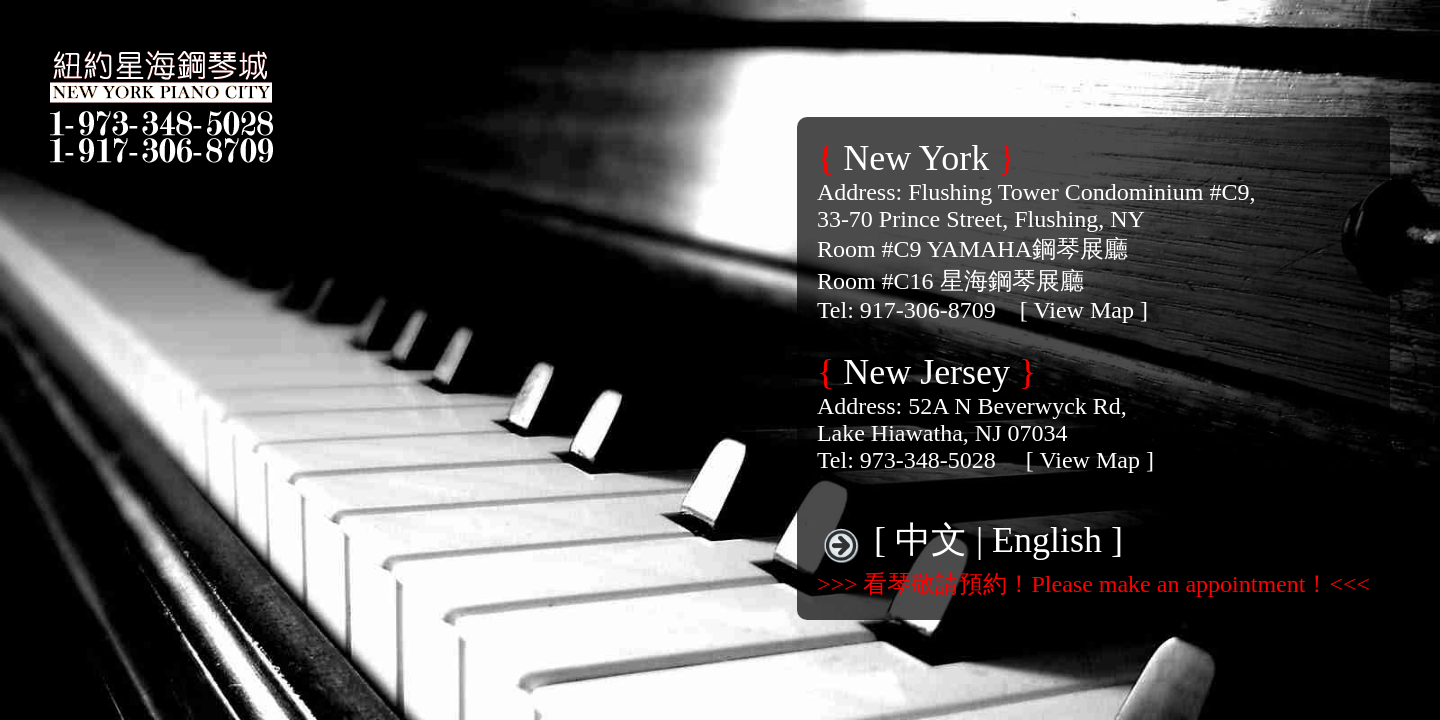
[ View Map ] (1084, 310)
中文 (931, 540)
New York (916, 158)
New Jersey (926, 372)
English (1047, 540)
